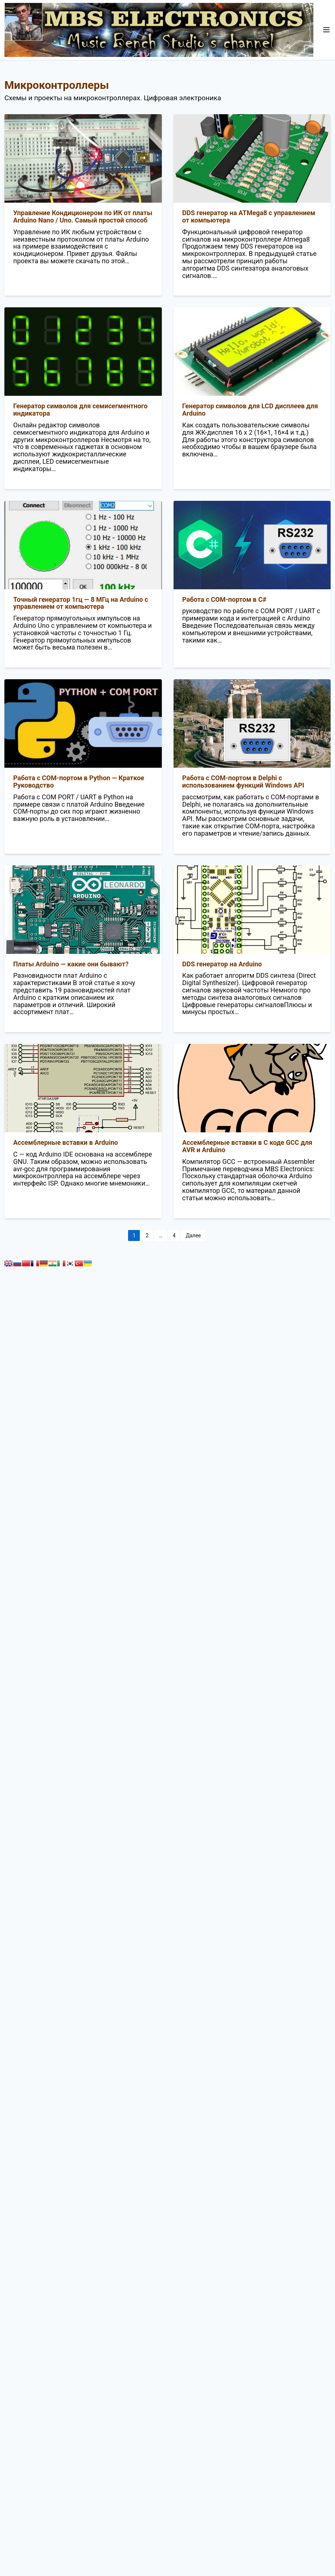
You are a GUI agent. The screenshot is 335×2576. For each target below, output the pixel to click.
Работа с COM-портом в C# (224, 599)
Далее (193, 1235)
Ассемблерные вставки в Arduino (65, 1142)
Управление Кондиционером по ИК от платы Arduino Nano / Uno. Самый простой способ (82, 216)
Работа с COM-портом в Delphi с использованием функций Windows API (243, 781)
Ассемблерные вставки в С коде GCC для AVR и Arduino (247, 1146)
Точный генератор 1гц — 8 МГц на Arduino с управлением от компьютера (80, 603)
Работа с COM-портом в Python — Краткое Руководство (78, 781)
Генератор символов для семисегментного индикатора (80, 409)
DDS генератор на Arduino (222, 964)
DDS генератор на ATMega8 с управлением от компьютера (249, 216)
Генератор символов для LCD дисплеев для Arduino (250, 409)
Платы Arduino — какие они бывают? (70, 964)
